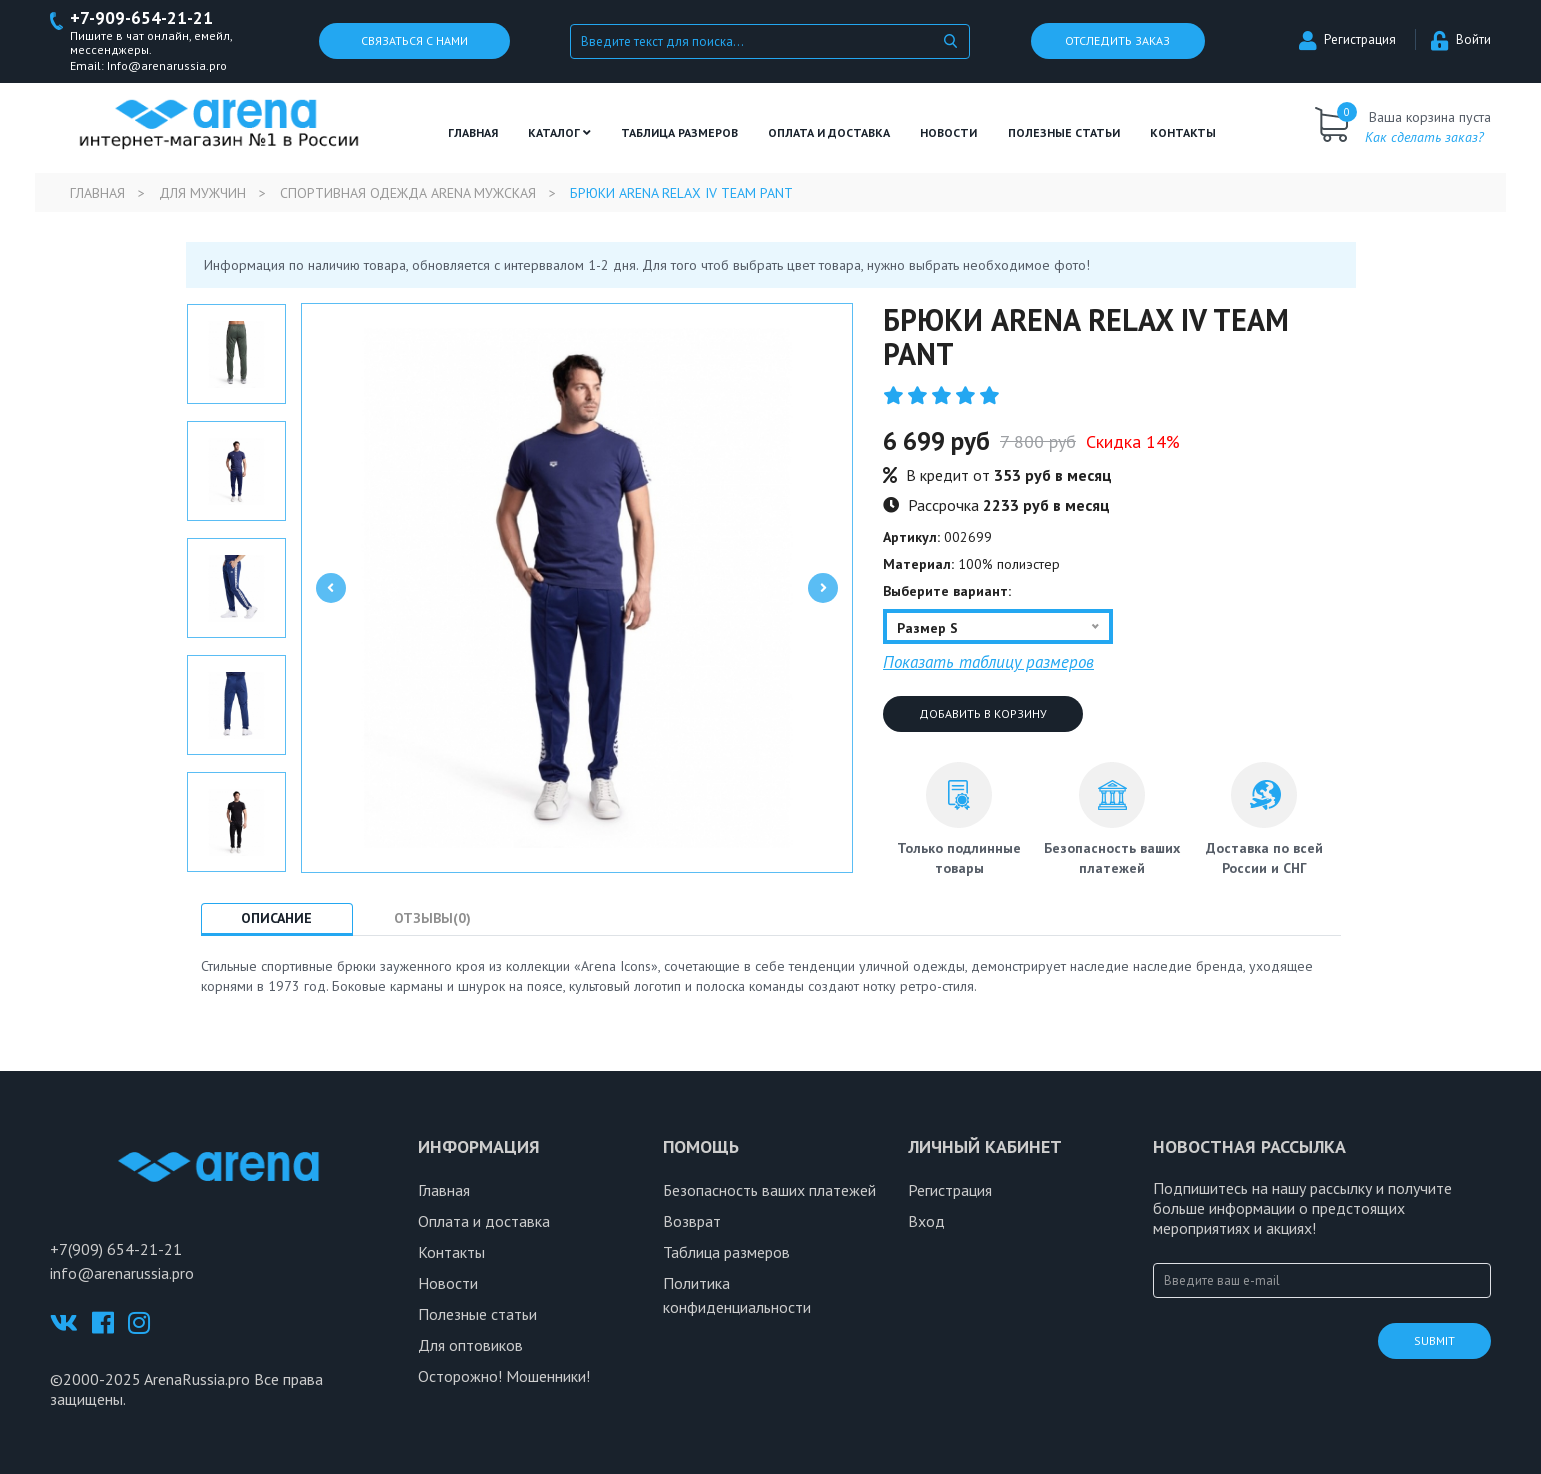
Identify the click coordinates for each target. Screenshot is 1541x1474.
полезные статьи (1064, 132)
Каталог (559, 132)
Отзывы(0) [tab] (433, 918)
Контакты (1183, 132)
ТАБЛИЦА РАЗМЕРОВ (679, 132)
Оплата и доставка (829, 132)
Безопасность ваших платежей (769, 1190)
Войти (1461, 40)
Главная (473, 132)
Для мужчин (202, 193)
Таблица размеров (726, 1252)
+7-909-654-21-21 (141, 18)
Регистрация (1347, 40)
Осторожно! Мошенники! (504, 1376)
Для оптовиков (470, 1345)
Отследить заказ (1117, 41)
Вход (926, 1221)
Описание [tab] (277, 918)
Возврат (692, 1221)
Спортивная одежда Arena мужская (408, 193)
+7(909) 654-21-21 (116, 1249)
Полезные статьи (477, 1314)
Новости (948, 132)
